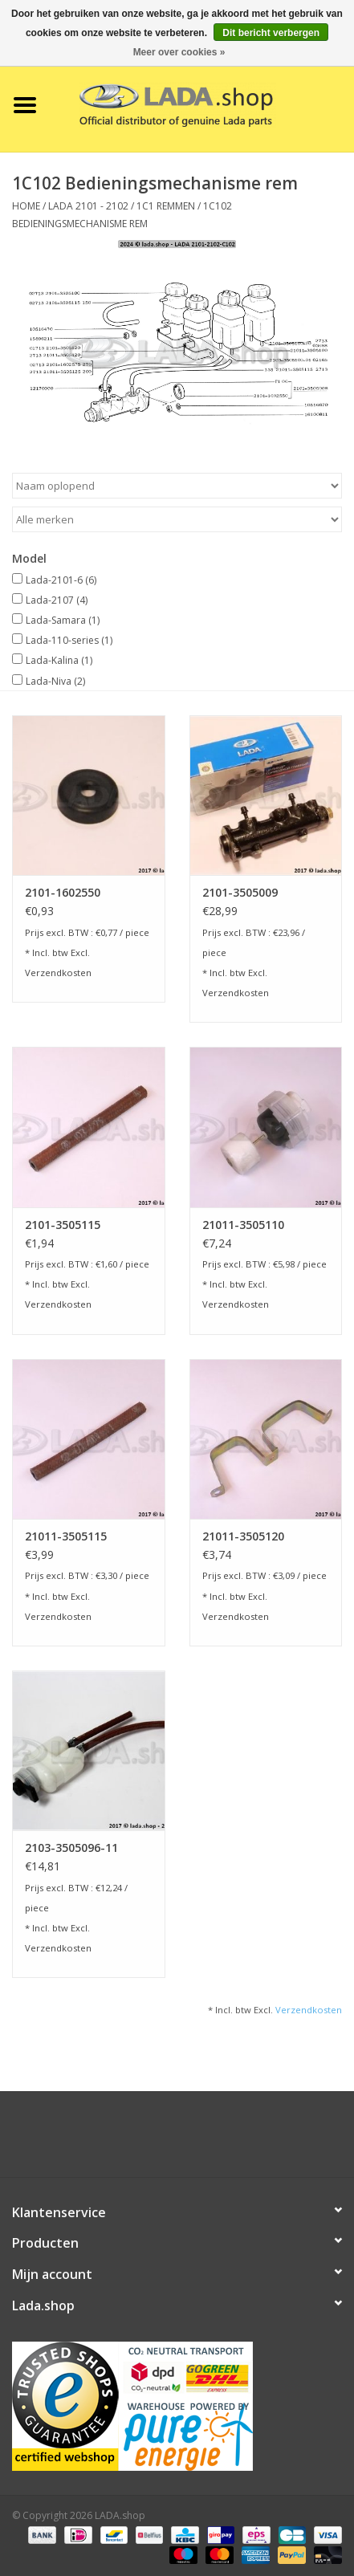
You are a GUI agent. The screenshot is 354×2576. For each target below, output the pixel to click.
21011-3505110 (243, 1224)
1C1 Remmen (165, 206)
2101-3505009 (240, 892)
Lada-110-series (69, 640)
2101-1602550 (62, 892)
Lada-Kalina (59, 660)
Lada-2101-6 (61, 580)
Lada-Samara (63, 620)
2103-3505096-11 (71, 1847)
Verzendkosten (58, 973)
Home (26, 206)
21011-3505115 (66, 1536)
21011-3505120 (243, 1536)
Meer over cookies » (179, 52)
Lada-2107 (56, 600)
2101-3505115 (62, 1224)
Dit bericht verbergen (270, 33)
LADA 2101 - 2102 (88, 206)
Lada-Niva (55, 681)
